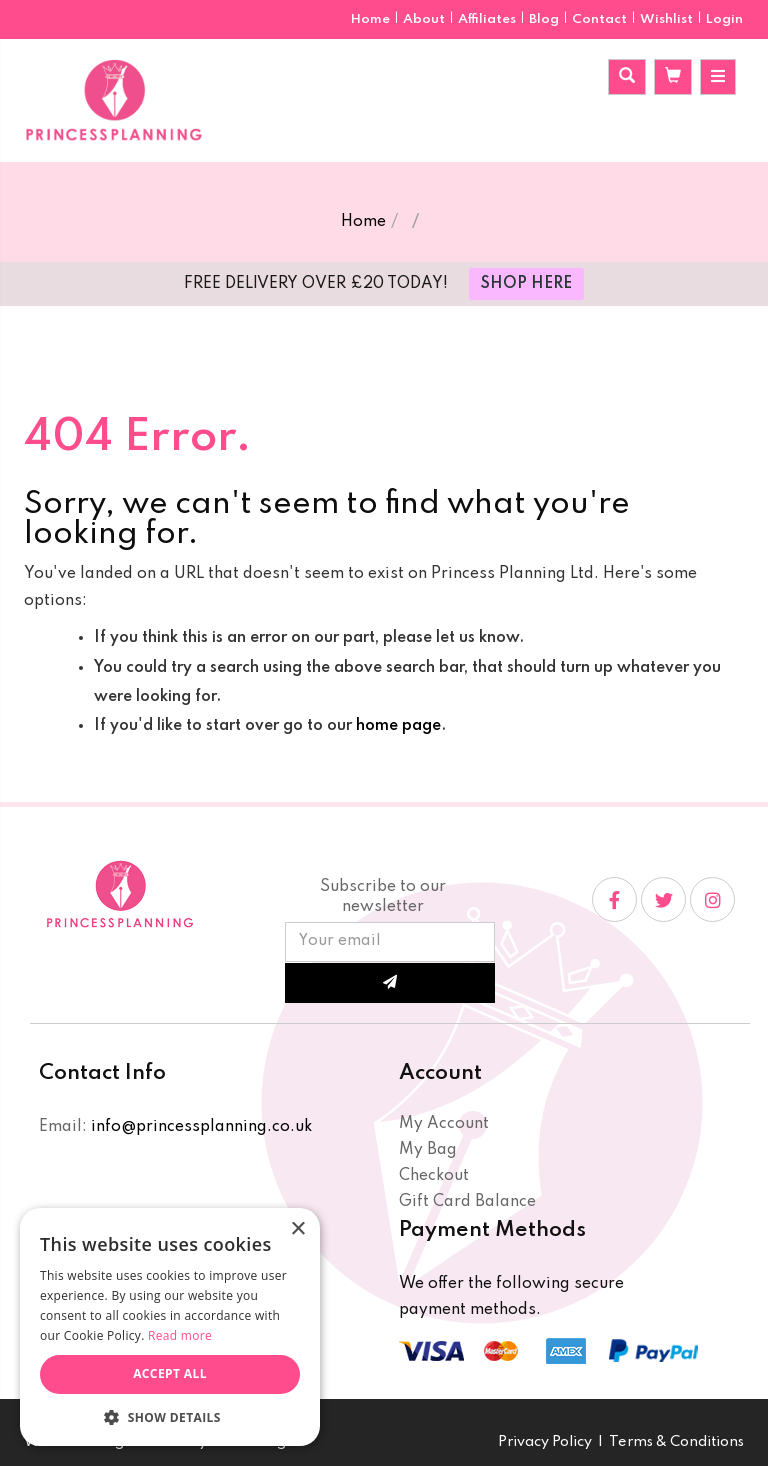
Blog (545, 19)
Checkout (434, 1176)
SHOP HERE (526, 284)
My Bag (428, 1150)
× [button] (297, 1229)
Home (372, 19)
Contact (601, 19)
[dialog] (170, 1327)
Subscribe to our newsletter (383, 897)
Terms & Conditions (676, 1442)
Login (724, 19)
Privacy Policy (545, 1442)
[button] (170, 1416)
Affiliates (488, 19)
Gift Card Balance (467, 1202)
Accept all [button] (170, 1373)
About (425, 19)
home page (398, 726)
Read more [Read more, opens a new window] (180, 1335)
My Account (444, 1124)
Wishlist (666, 19)
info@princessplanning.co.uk (201, 1127)
